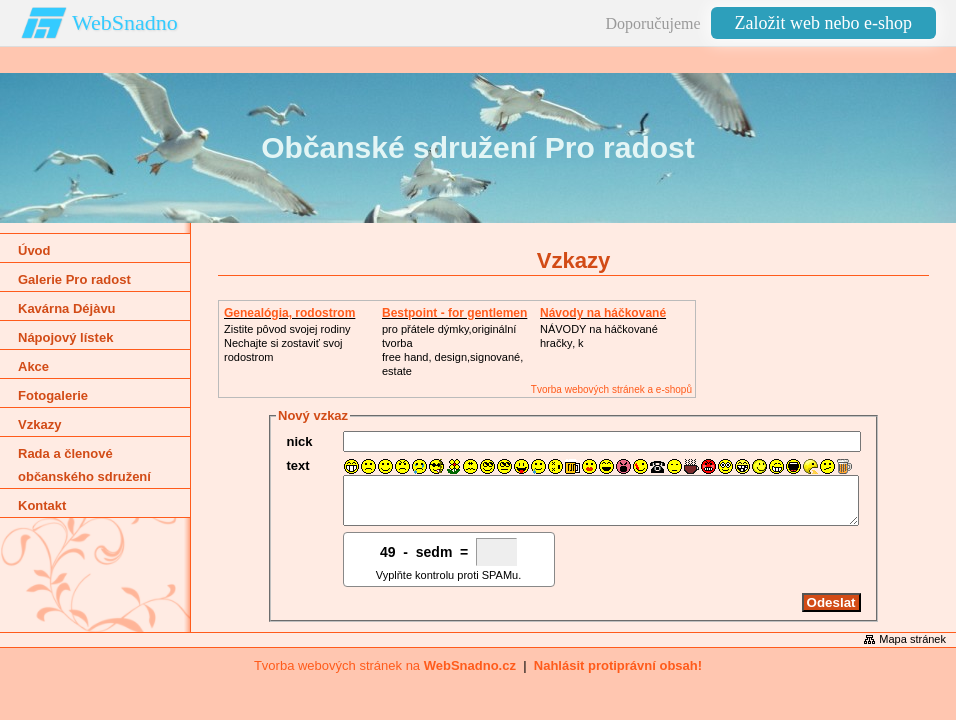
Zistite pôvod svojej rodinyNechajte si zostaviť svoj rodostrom (287, 343)
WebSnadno (125, 22)
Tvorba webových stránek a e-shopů (611, 389)
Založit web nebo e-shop (823, 23)
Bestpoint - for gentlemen (454, 313)
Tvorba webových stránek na (385, 674)
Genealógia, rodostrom (289, 313)
